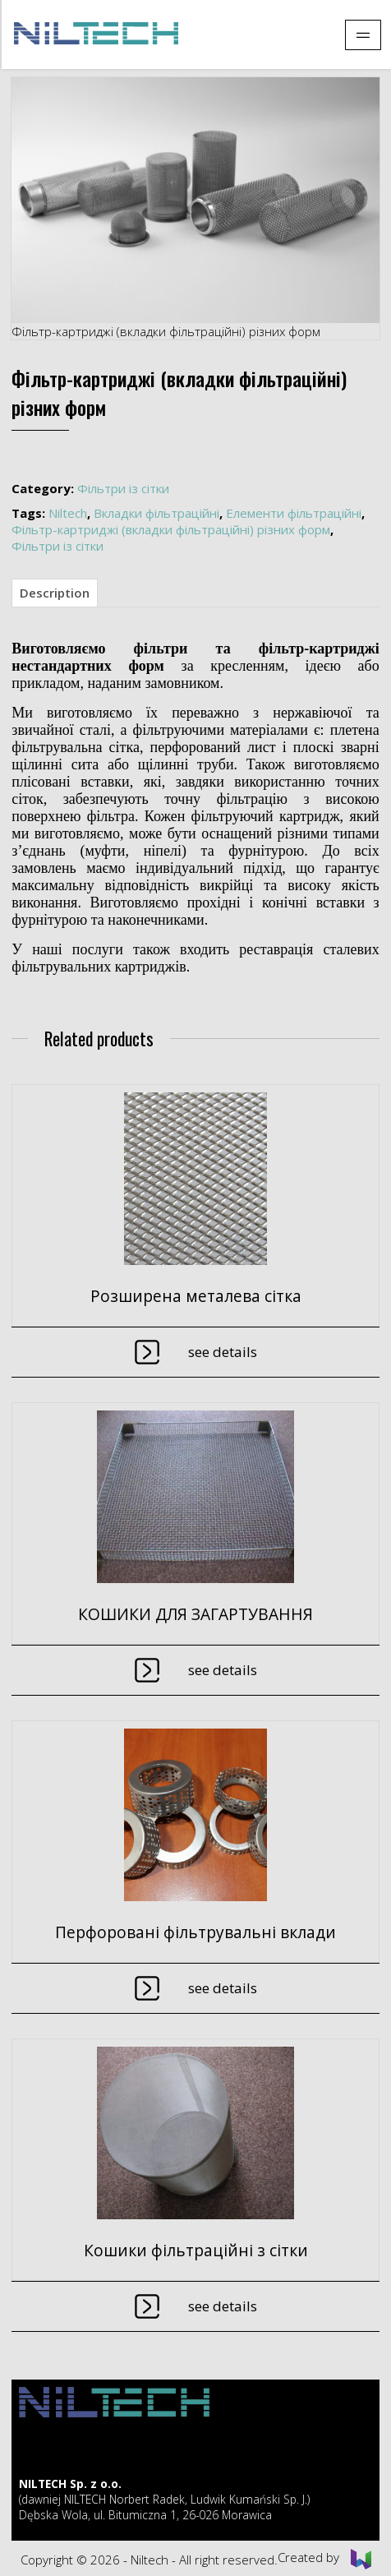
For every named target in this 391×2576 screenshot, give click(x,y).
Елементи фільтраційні (293, 513)
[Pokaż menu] (363, 35)
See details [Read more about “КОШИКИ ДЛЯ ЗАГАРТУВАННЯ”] (222, 1669)
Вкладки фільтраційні (156, 513)
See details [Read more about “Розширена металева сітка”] (222, 1351)
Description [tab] (55, 592)
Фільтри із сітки (123, 488)
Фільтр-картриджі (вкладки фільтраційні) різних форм (171, 529)
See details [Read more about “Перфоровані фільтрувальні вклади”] (222, 1987)
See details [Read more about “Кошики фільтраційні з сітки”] (222, 2306)
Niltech (67, 513)
